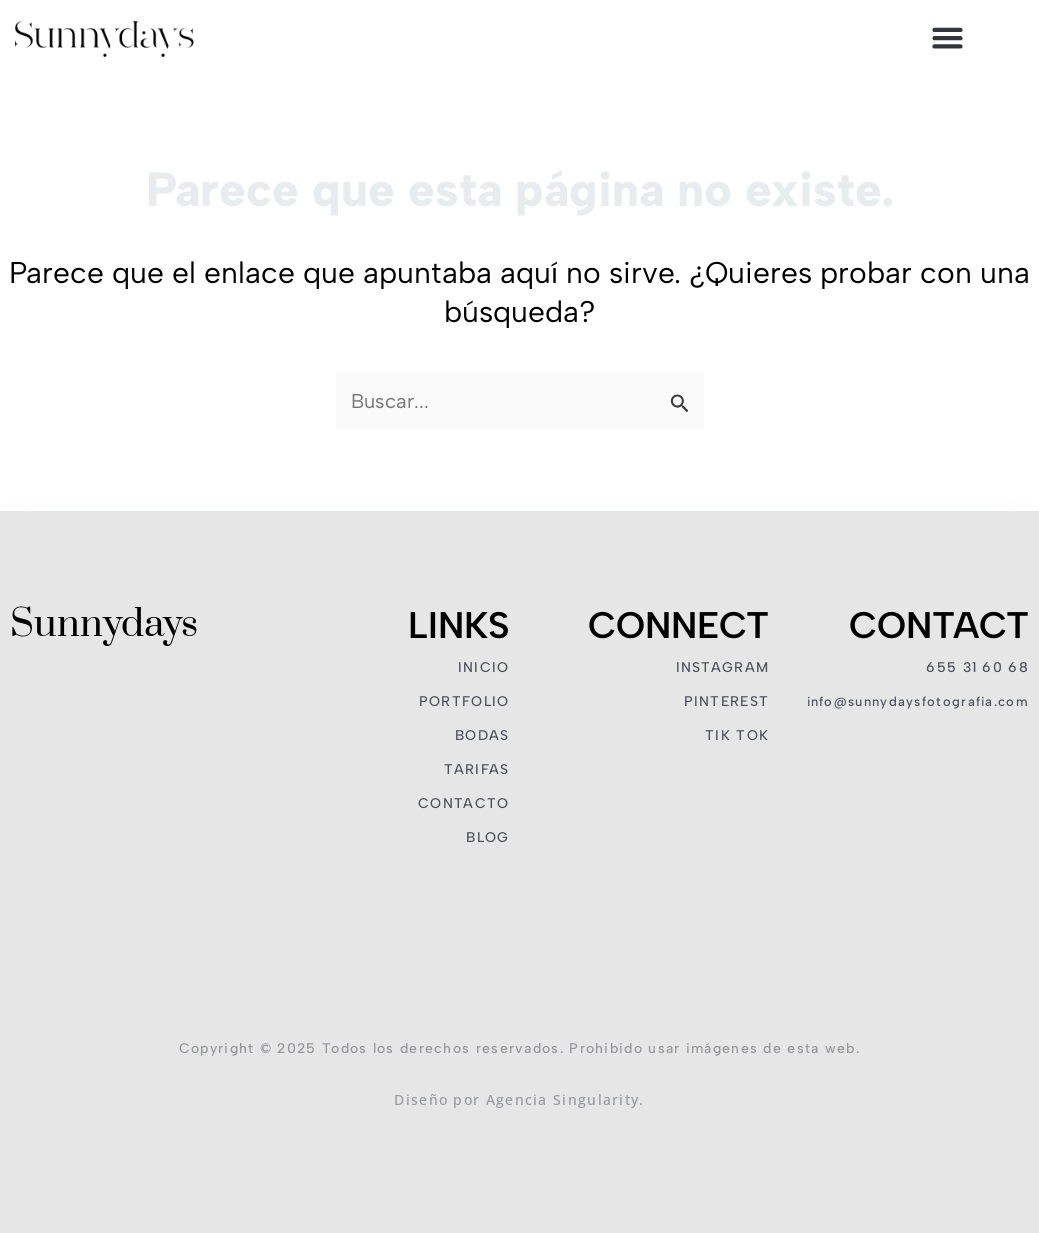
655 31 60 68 (977, 667)
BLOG (487, 837)
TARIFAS (476, 769)
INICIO (484, 667)
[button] (948, 38)
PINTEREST (727, 701)
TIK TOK (737, 735)
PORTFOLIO (464, 701)
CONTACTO (463, 803)
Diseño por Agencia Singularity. (519, 1099)
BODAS (482, 735)
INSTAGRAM (723, 667)
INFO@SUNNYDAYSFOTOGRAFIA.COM (918, 701)
